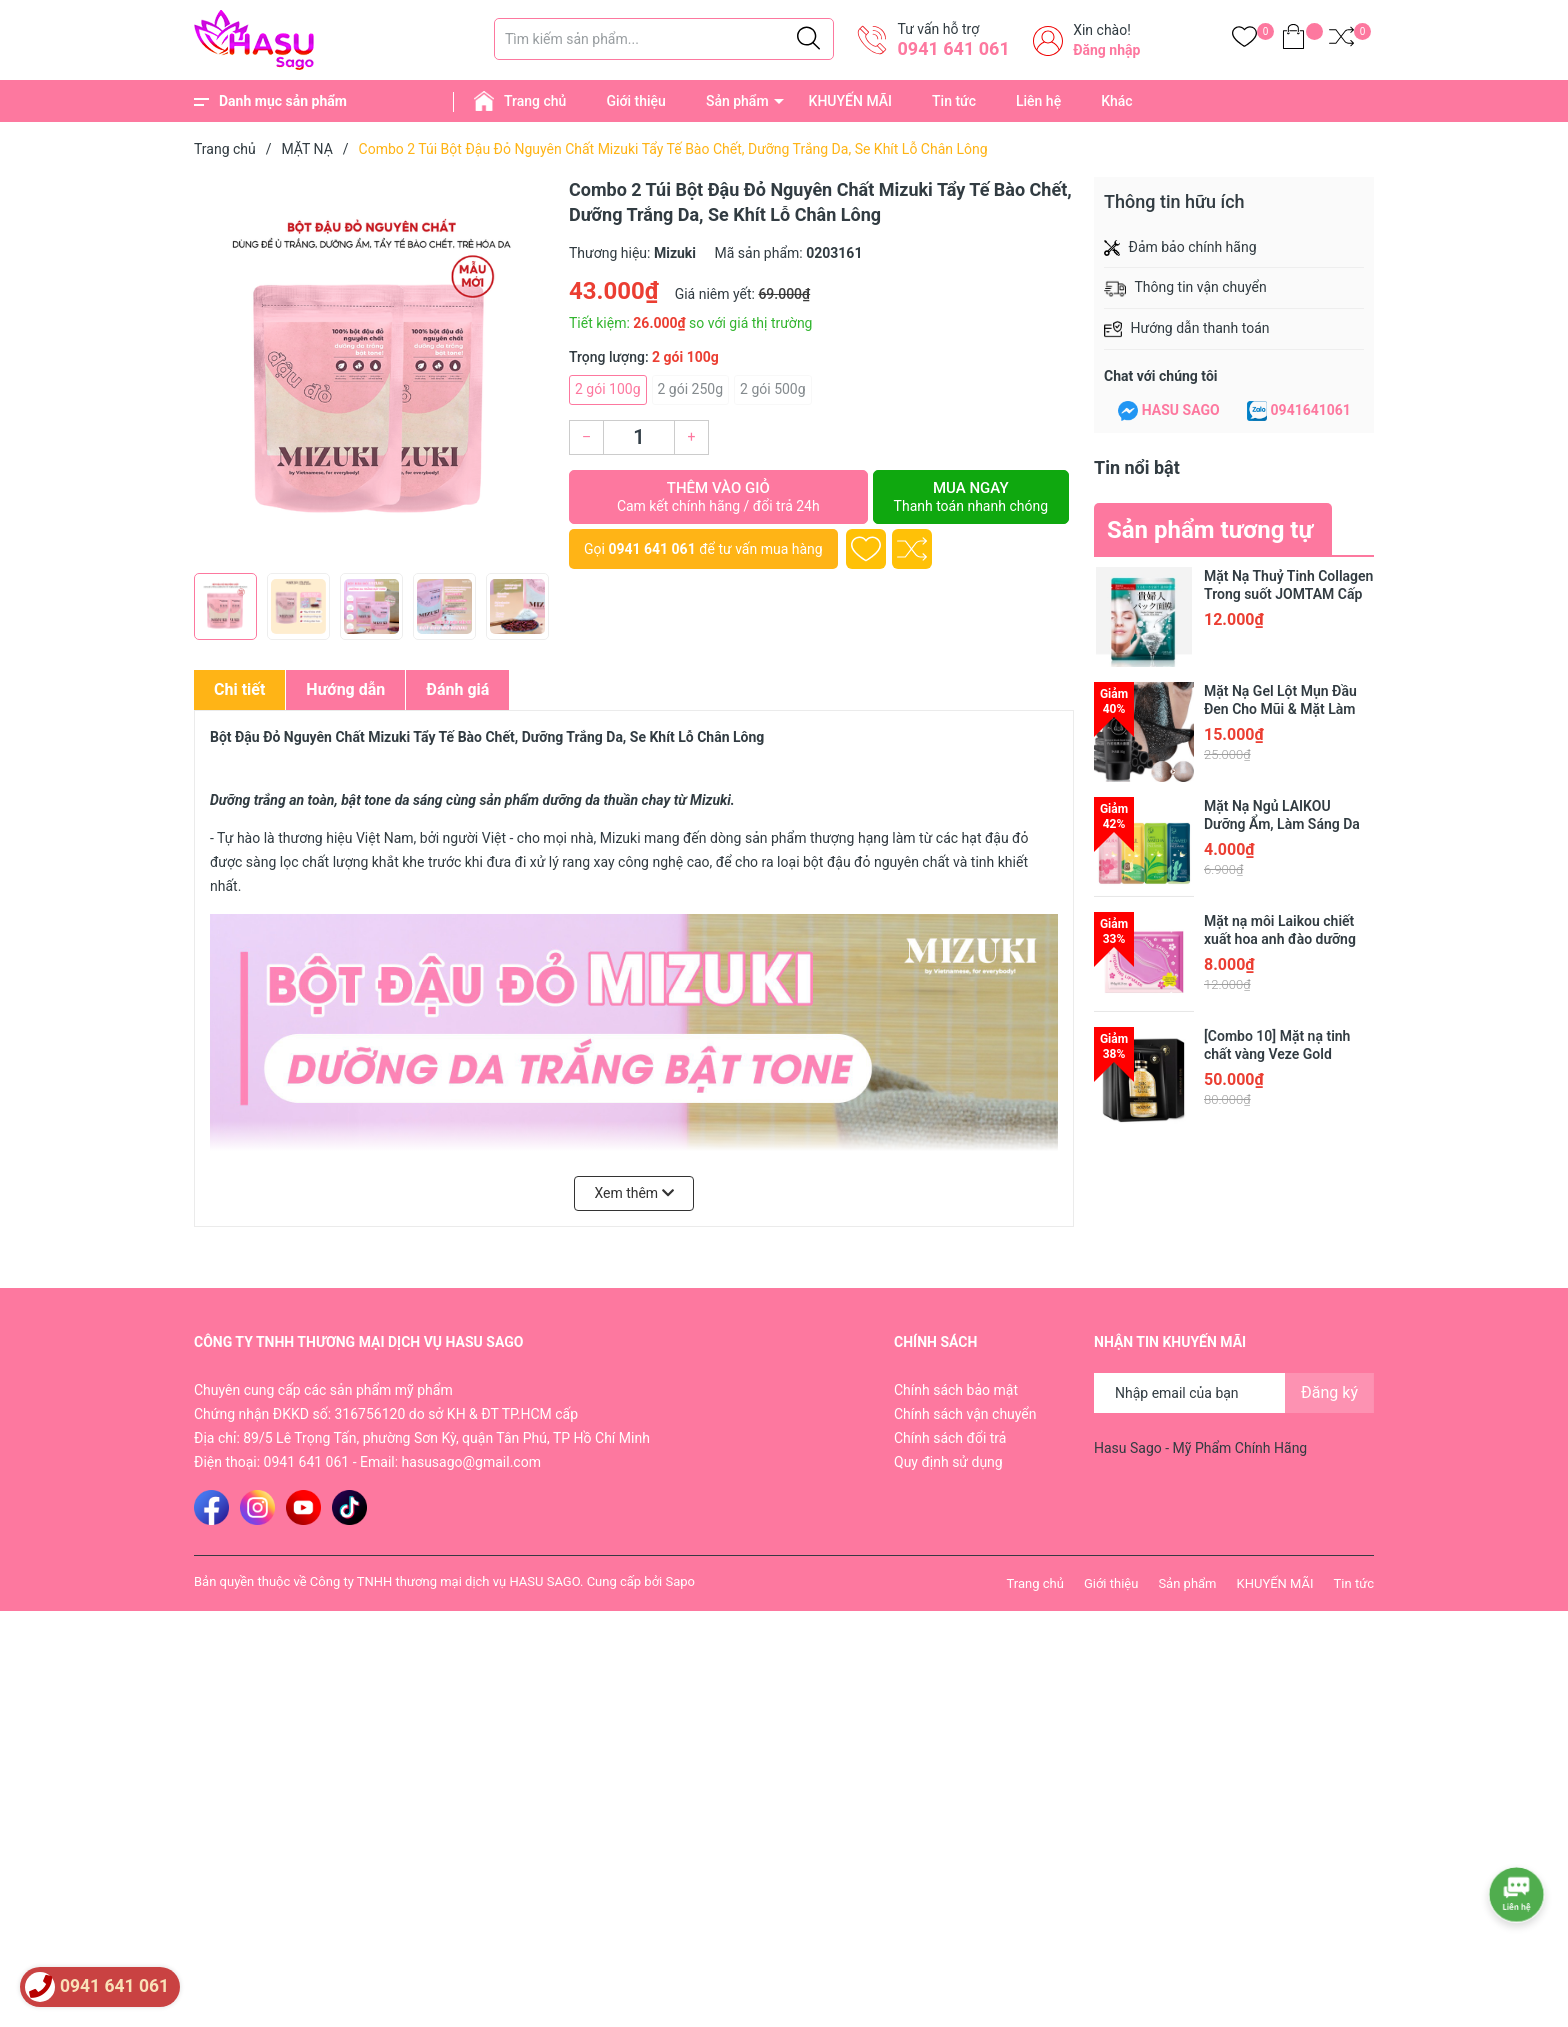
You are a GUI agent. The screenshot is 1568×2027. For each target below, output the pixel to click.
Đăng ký (1329, 1392)
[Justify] (808, 39)
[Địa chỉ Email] (1234, 1393)
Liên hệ (1038, 101)
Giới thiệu (636, 101)
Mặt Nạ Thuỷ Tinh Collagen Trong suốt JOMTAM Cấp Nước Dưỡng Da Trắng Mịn (1288, 594)
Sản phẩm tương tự (1210, 530)
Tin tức (954, 101)
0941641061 (1311, 410)
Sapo (680, 1581)
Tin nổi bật (1137, 467)
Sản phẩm (737, 101)
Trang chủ (535, 101)
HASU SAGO (1181, 410)
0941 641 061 (953, 48)
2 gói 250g (691, 389)
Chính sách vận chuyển (965, 1414)
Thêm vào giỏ (718, 497)
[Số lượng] (639, 437)
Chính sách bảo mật (956, 1390)
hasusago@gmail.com (471, 1462)
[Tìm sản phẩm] (664, 39)
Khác (1116, 101)
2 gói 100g (608, 389)
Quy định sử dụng (948, 1462)
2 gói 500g (773, 389)
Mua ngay (971, 497)
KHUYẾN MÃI (850, 101)
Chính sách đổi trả (950, 1438)
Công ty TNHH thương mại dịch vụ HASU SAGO (445, 1581)
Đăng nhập (1106, 50)
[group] (371, 370)
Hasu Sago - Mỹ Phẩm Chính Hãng (1200, 1448)
